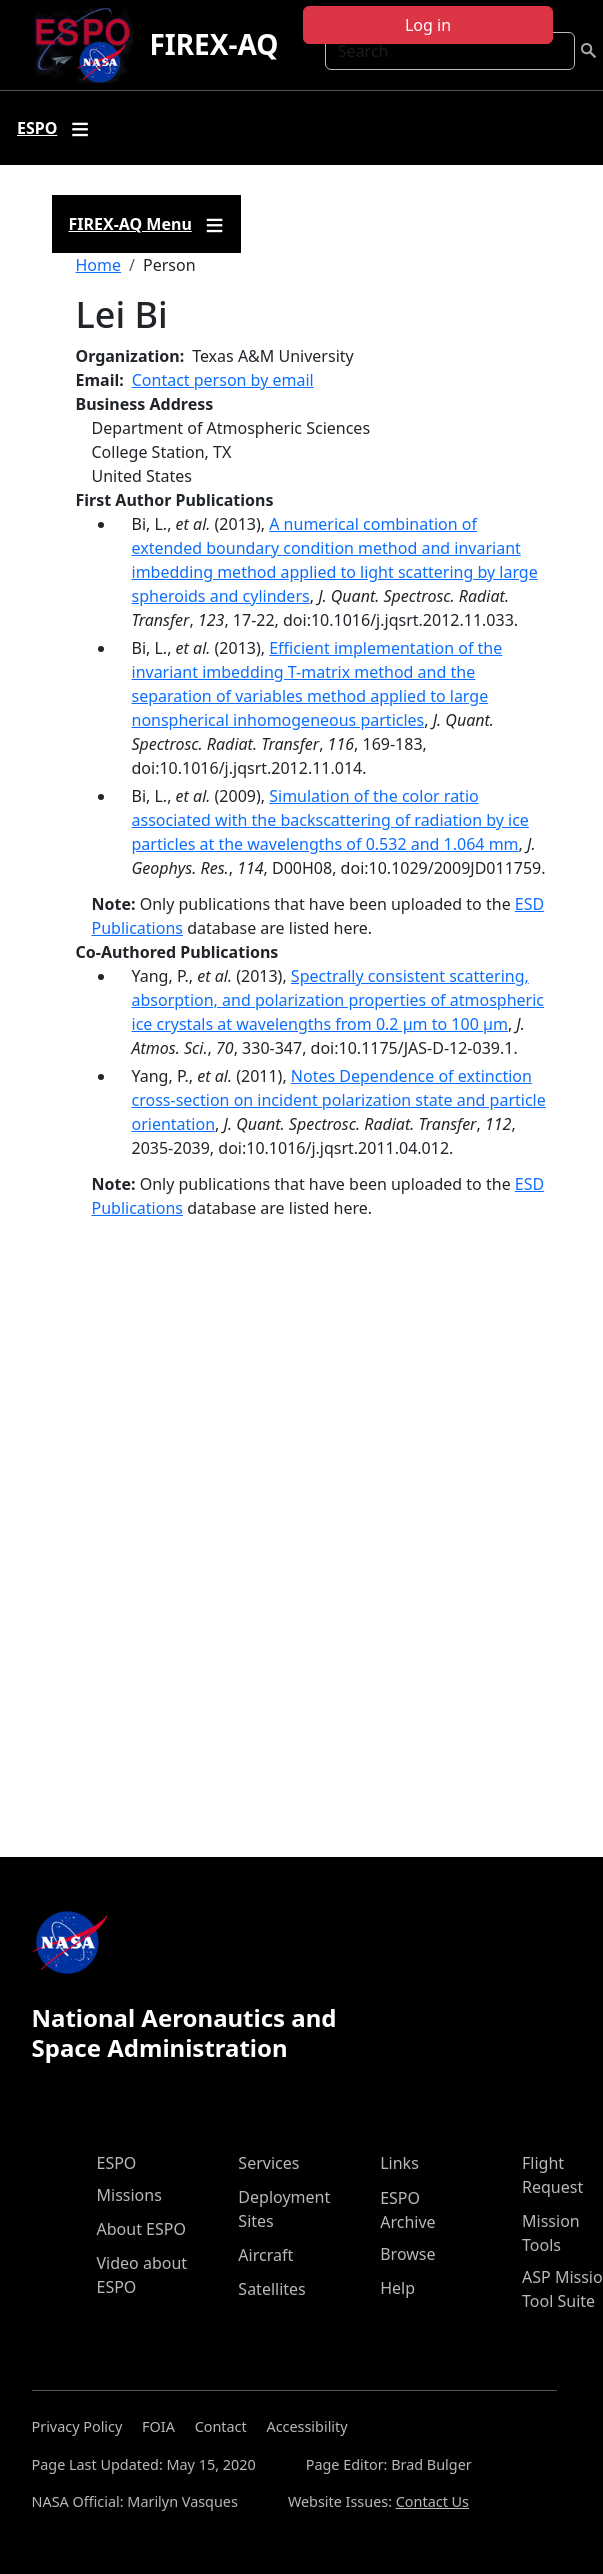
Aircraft (265, 2255)
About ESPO (141, 2229)
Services (268, 2163)
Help (397, 2288)
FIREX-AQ (213, 44)
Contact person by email (223, 380)
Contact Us (432, 2501)
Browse (407, 2254)
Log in (428, 25)
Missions (129, 2195)
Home (99, 265)
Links (399, 2163)
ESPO (117, 2163)
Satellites (271, 2289)
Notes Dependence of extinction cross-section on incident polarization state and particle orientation (339, 1100)
